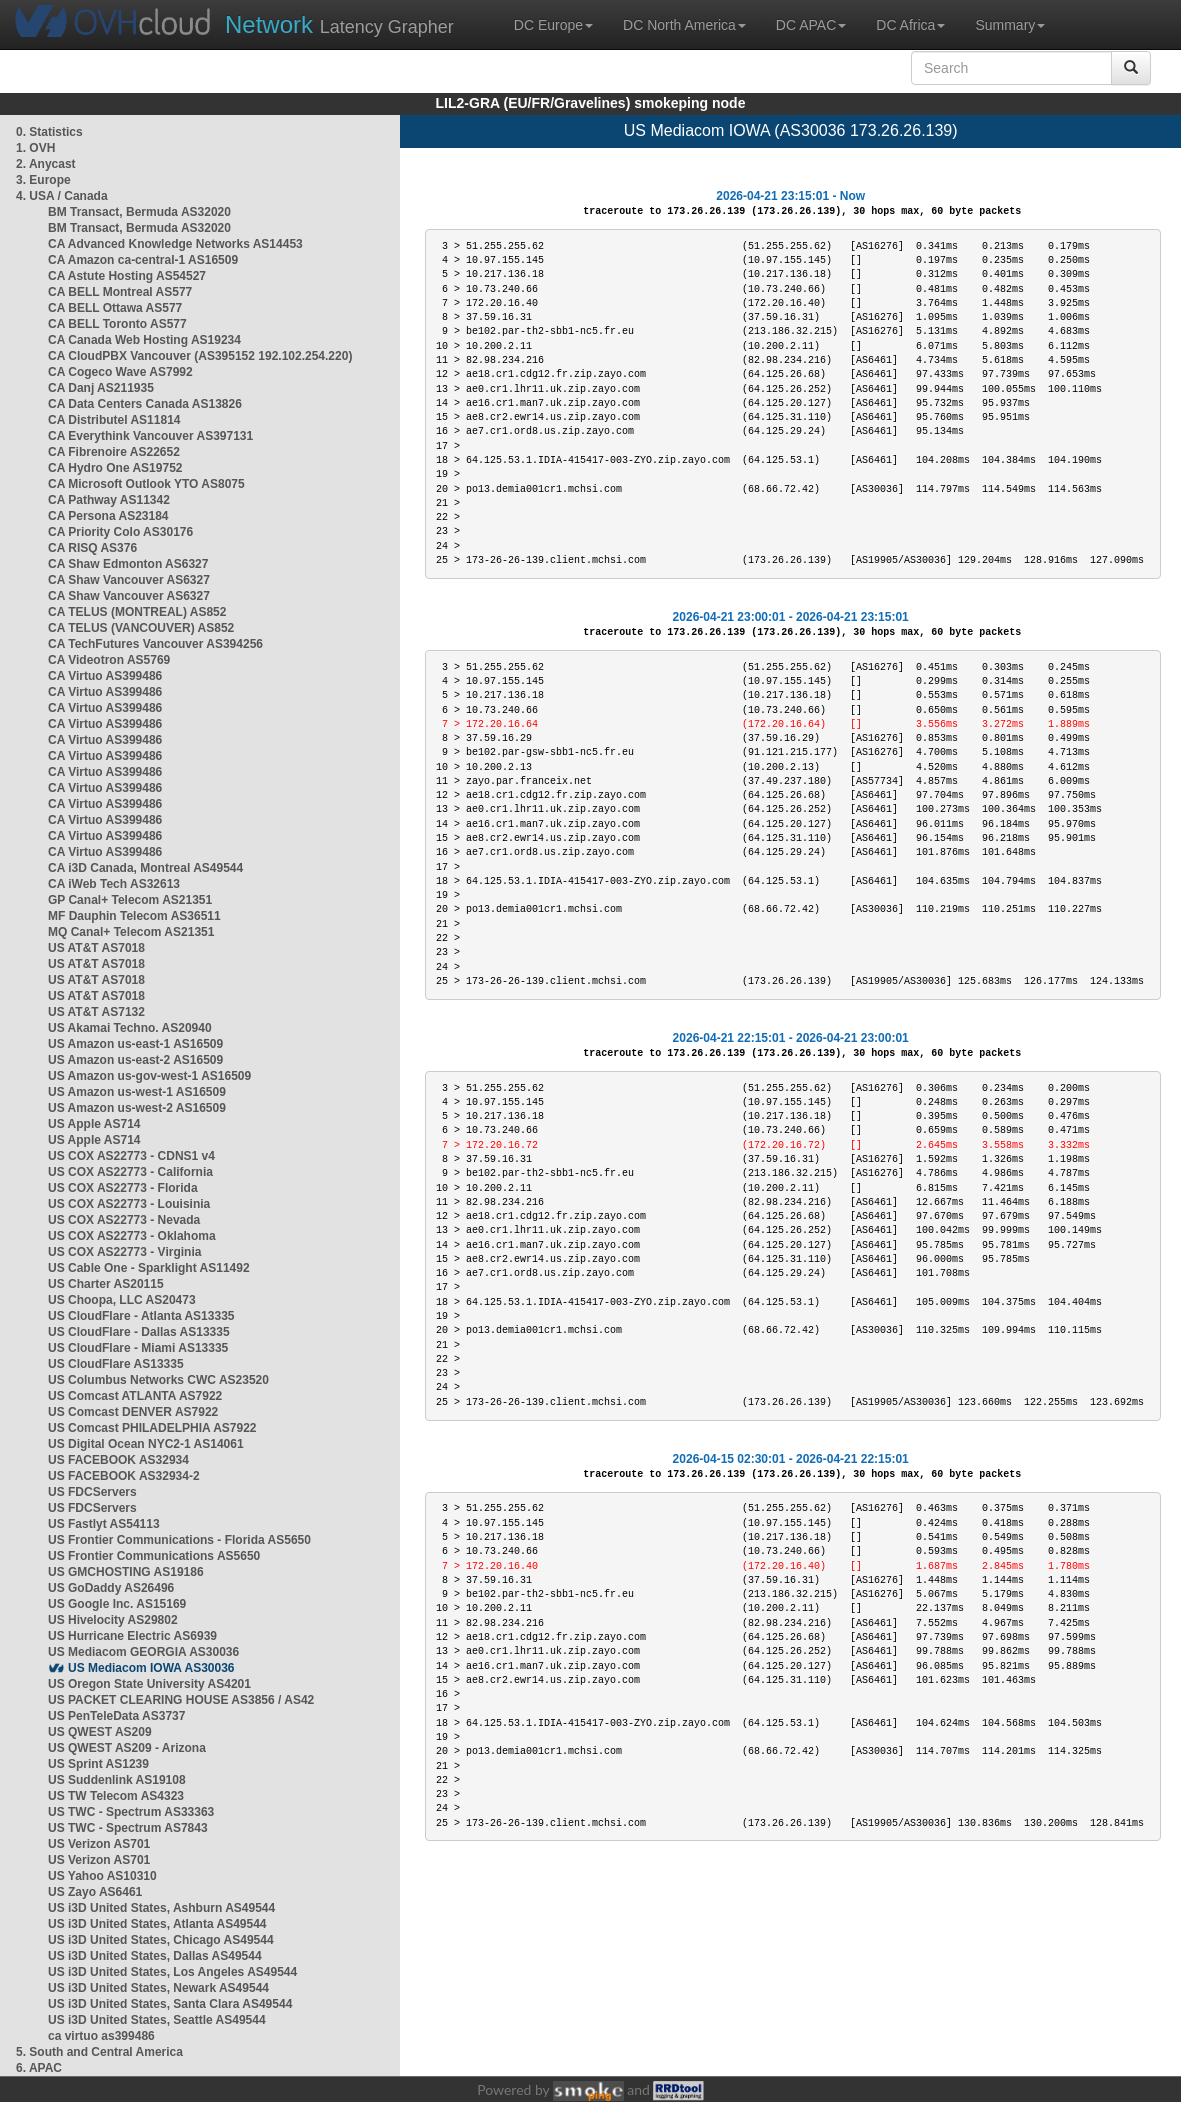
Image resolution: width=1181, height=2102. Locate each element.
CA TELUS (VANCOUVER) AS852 (141, 628)
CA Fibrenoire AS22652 (114, 452)
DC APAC (811, 25)
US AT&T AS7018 (96, 948)
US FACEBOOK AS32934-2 (124, 1476)
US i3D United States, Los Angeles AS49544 (172, 1972)
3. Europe (43, 180)
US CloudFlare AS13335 (116, 1364)
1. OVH (35, 148)
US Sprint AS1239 (98, 1764)
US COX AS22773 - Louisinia (129, 1204)
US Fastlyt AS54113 (104, 1524)
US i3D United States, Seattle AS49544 (157, 2020)
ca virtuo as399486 (101, 2036)
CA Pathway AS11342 (109, 500)
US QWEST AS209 (100, 1732)
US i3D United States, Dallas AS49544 (155, 1956)
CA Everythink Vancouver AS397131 (150, 436)
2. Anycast (46, 164)
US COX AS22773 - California (130, 1172)
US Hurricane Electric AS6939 (132, 1636)
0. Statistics (49, 132)
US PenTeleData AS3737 (116, 1716)
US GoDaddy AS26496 (111, 1588)
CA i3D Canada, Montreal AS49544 (145, 868)
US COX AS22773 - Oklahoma (132, 1236)
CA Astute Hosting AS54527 (127, 276)
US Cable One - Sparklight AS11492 (149, 1268)
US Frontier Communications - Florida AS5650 (179, 1540)
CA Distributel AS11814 (114, 420)
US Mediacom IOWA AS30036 (151, 1668)
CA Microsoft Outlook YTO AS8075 (146, 484)
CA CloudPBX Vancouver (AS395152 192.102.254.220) (200, 356)
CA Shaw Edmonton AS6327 (128, 564)
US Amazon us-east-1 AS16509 (135, 1044)
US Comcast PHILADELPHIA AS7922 (152, 1428)
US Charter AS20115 (106, 1284)
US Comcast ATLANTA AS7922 (135, 1396)
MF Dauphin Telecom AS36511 (134, 916)
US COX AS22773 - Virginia (124, 1252)
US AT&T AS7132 (96, 1012)
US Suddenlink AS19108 (117, 1780)
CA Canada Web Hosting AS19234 (144, 340)
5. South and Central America (99, 2052)
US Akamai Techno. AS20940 (130, 1028)
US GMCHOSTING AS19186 (126, 1572)
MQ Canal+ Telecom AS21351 (131, 932)
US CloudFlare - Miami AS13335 (138, 1348)
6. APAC (39, 2068)
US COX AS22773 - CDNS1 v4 (131, 1156)
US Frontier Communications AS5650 (154, 1556)
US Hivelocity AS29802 (113, 1620)
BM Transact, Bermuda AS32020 (139, 212)
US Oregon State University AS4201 (149, 1684)
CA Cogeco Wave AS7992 (120, 372)
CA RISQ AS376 (92, 548)
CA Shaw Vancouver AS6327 (129, 580)
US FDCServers (92, 1492)
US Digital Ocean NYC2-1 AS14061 (146, 1444)
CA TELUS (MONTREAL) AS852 (137, 612)
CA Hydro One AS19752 (115, 468)
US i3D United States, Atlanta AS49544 (157, 1924)
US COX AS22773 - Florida (123, 1188)
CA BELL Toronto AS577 (117, 324)
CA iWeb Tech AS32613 (114, 884)
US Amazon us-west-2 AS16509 (137, 1108)
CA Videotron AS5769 (109, 660)
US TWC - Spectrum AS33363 (131, 1812)
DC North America (684, 25)
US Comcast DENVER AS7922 (133, 1412)
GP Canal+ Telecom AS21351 (130, 900)
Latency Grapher (339, 24)
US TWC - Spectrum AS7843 (128, 1828)
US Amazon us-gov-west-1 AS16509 (149, 1076)
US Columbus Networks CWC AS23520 (158, 1380)
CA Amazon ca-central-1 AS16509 (143, 260)
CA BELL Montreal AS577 (120, 292)
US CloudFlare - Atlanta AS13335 (141, 1316)
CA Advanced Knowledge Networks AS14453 (175, 244)
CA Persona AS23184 (108, 516)
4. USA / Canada (62, 196)
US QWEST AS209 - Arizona (127, 1748)
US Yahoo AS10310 (102, 1876)
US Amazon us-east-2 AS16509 (135, 1060)
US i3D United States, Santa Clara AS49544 (170, 2004)
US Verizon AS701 (99, 1844)
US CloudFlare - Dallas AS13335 (139, 1332)
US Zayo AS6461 (95, 1892)
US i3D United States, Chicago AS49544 (161, 1940)
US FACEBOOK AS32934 (118, 1460)
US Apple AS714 (94, 1124)
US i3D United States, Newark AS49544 (158, 1988)
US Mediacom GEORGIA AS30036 (143, 1652)
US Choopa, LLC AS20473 (122, 1300)
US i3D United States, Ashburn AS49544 (161, 1908)
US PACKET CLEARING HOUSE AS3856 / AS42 (181, 1700)
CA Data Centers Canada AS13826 (145, 404)
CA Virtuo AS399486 (105, 676)
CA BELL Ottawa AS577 (115, 308)
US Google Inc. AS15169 (117, 1604)
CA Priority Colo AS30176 (120, 532)
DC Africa (910, 25)
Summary (1010, 25)
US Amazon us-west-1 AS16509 (137, 1092)
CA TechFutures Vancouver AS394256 (155, 644)
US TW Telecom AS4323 (116, 1796)
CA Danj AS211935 (101, 388)
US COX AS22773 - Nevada (124, 1220)
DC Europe (553, 25)
